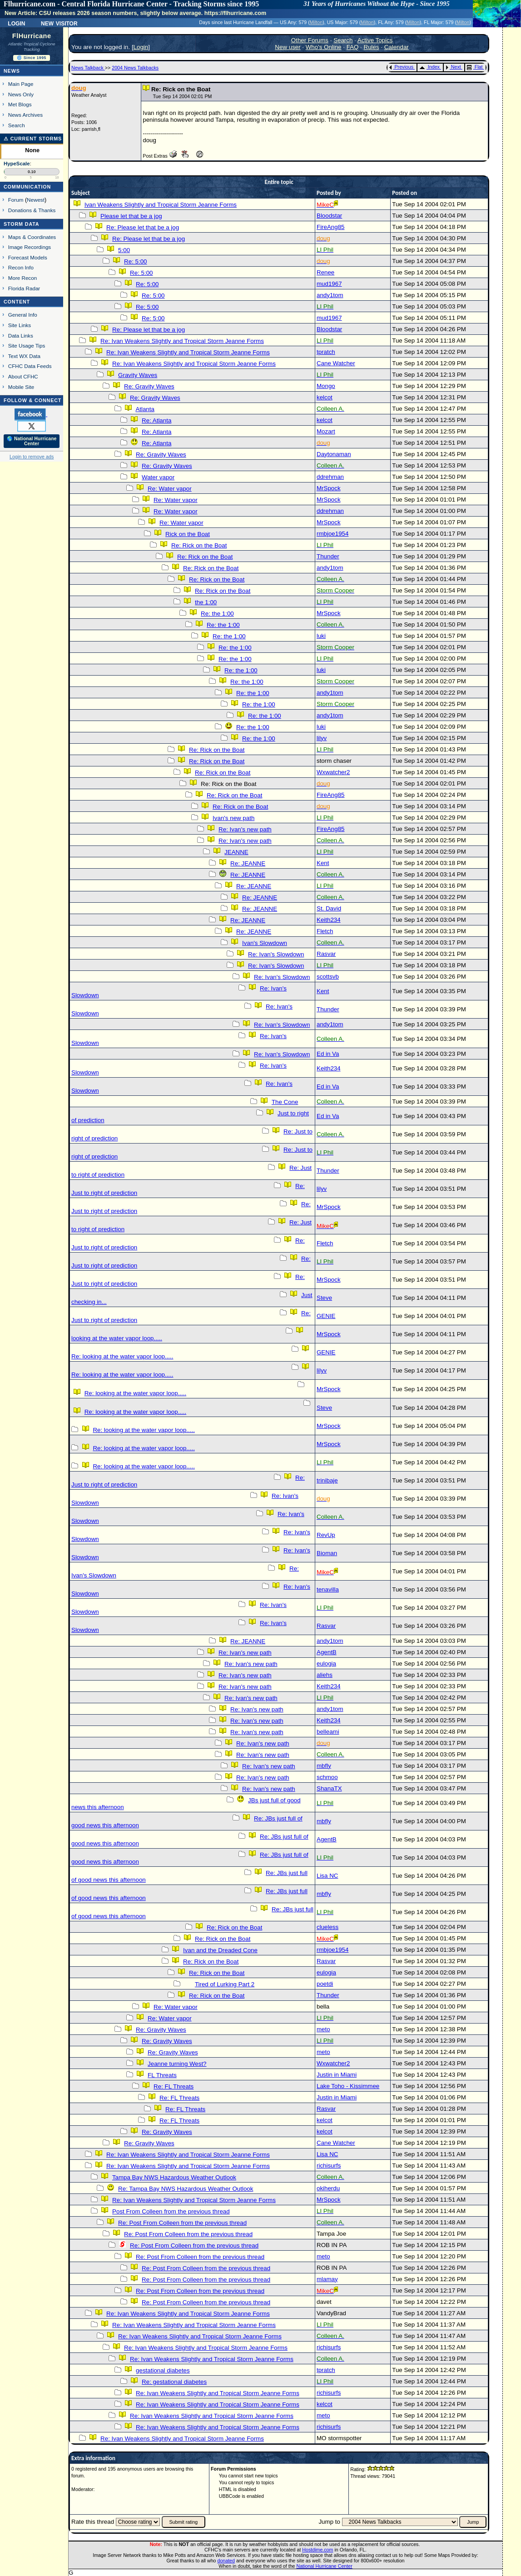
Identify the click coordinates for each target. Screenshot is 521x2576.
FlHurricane (31, 36)
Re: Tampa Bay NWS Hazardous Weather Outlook (185, 2188)
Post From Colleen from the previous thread (171, 2211)
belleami (328, 1731)
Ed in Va (328, 1053)
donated (226, 2560)
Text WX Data (24, 356)
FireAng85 (331, 227)
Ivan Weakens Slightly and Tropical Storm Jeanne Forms (160, 204)
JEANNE (236, 852)
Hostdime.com (317, 2549)
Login (16, 22)
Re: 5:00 (135, 261)
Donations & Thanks (32, 210)
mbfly (324, 1765)
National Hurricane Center (324, 2566)
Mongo (326, 386)
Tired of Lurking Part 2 (224, 1984)
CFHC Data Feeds (30, 366)
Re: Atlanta (156, 420)
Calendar (396, 47)
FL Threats (162, 2075)
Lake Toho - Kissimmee (348, 2086)
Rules (371, 47)
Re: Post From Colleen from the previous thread (182, 2222)
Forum (16, 200)
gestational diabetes (163, 2370)
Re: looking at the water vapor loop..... (122, 1356)
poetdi (325, 1983)
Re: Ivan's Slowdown (276, 954)
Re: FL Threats (174, 2086)
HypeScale (17, 163)
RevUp (326, 1535)
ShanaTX (329, 1788)
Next (453, 67)
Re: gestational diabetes (174, 2381)
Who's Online (324, 47)
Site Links (19, 325)
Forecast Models (27, 257)
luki (321, 635)
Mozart (326, 431)
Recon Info (21, 267)
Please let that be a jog (131, 216)
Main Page (21, 84)
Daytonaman (334, 454)
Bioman (327, 1553)
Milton (316, 22)
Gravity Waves (137, 375)
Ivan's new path (233, 818)
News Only (21, 94)
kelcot (324, 397)
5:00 (124, 250)
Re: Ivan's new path (245, 829)
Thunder (328, 556)
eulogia (326, 1663)
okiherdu (328, 2188)
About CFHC (23, 376)
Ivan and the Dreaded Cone (220, 1950)
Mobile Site (21, 387)
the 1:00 (206, 602)
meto (323, 2029)
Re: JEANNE (247, 863)
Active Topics (375, 40)
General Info (22, 315)
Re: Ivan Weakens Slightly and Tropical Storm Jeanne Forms (182, 341)
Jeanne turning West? (177, 2063)
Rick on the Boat (187, 534)
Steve (324, 1297)
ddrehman (330, 476)
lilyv (322, 738)
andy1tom (330, 295)
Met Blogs (20, 104)
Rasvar (326, 953)
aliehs (324, 1674)
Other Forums (309, 40)
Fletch (325, 931)
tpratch (326, 351)
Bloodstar (329, 215)
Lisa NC (327, 1875)
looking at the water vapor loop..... (116, 1338)
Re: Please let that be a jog (142, 227)
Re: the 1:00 (217, 613)
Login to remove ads (32, 456)
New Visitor (59, 22)
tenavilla (328, 1589)
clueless (327, 1927)
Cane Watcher (336, 363)
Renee (325, 272)
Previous (401, 67)
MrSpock (329, 488)
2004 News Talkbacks (135, 67)
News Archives (25, 115)
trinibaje (327, 1480)
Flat (475, 67)
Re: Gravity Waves (149, 386)
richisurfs (329, 2165)
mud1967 (329, 283)
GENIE (326, 1316)
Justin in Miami (337, 2074)
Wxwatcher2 (333, 772)
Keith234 (329, 919)
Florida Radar (24, 288)
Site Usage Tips (26, 345)
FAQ (353, 47)
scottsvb (328, 976)
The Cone (285, 1102)
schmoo (327, 1777)
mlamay (327, 2279)
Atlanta (144, 409)
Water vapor (158, 477)
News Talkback (88, 67)
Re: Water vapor (170, 488)
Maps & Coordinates (32, 237)
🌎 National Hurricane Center (32, 441)
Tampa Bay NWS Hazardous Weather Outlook (174, 2177)
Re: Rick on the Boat (199, 545)
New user (287, 47)
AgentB (327, 1652)
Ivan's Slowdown (264, 943)
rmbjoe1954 (332, 533)
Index (429, 67)
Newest (36, 200)
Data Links (20, 335)
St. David (329, 908)
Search (16, 125)
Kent (323, 863)
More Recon (22, 278)
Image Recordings (29, 247)
